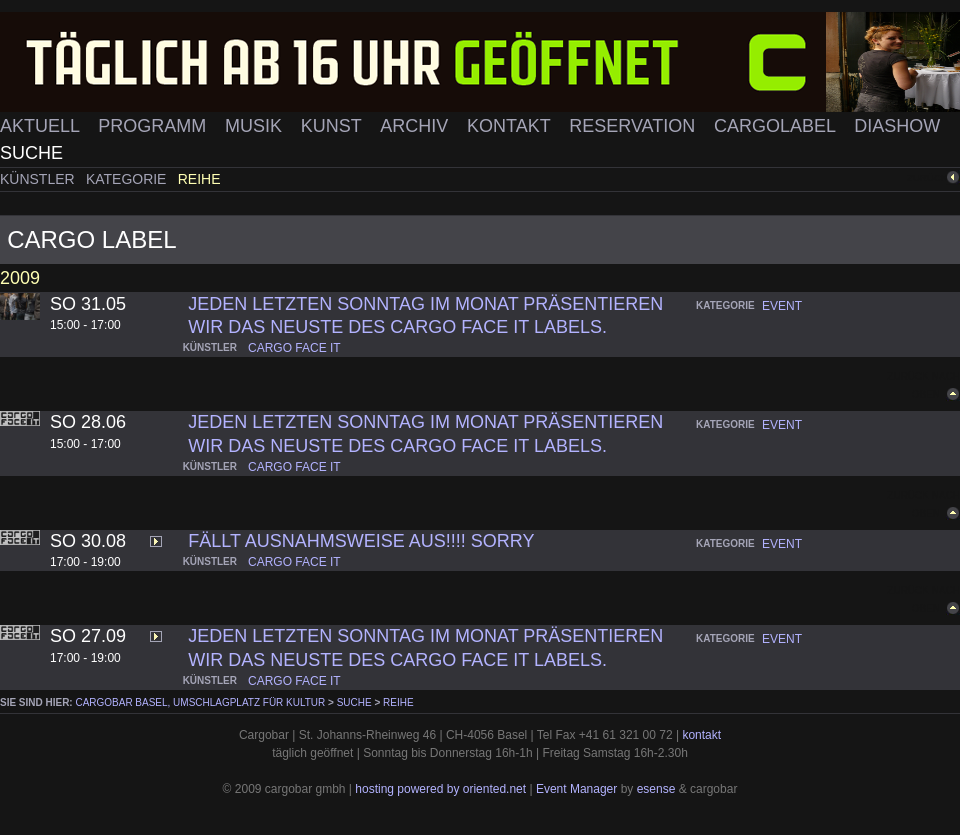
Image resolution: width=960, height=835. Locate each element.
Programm (154, 126)
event (782, 306)
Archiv (416, 126)
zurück (927, 177)
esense (656, 789)
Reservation (634, 126)
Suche (31, 153)
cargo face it (294, 348)
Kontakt (511, 126)
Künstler (39, 179)
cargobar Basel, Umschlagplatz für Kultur (200, 702)
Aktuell (42, 126)
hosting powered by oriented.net (440, 789)
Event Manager (576, 789)
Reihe (199, 179)
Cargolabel (777, 126)
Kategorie (128, 179)
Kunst (334, 126)
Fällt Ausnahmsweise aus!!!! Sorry (361, 541)
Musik (256, 126)
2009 (20, 278)
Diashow (897, 126)
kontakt (701, 735)
